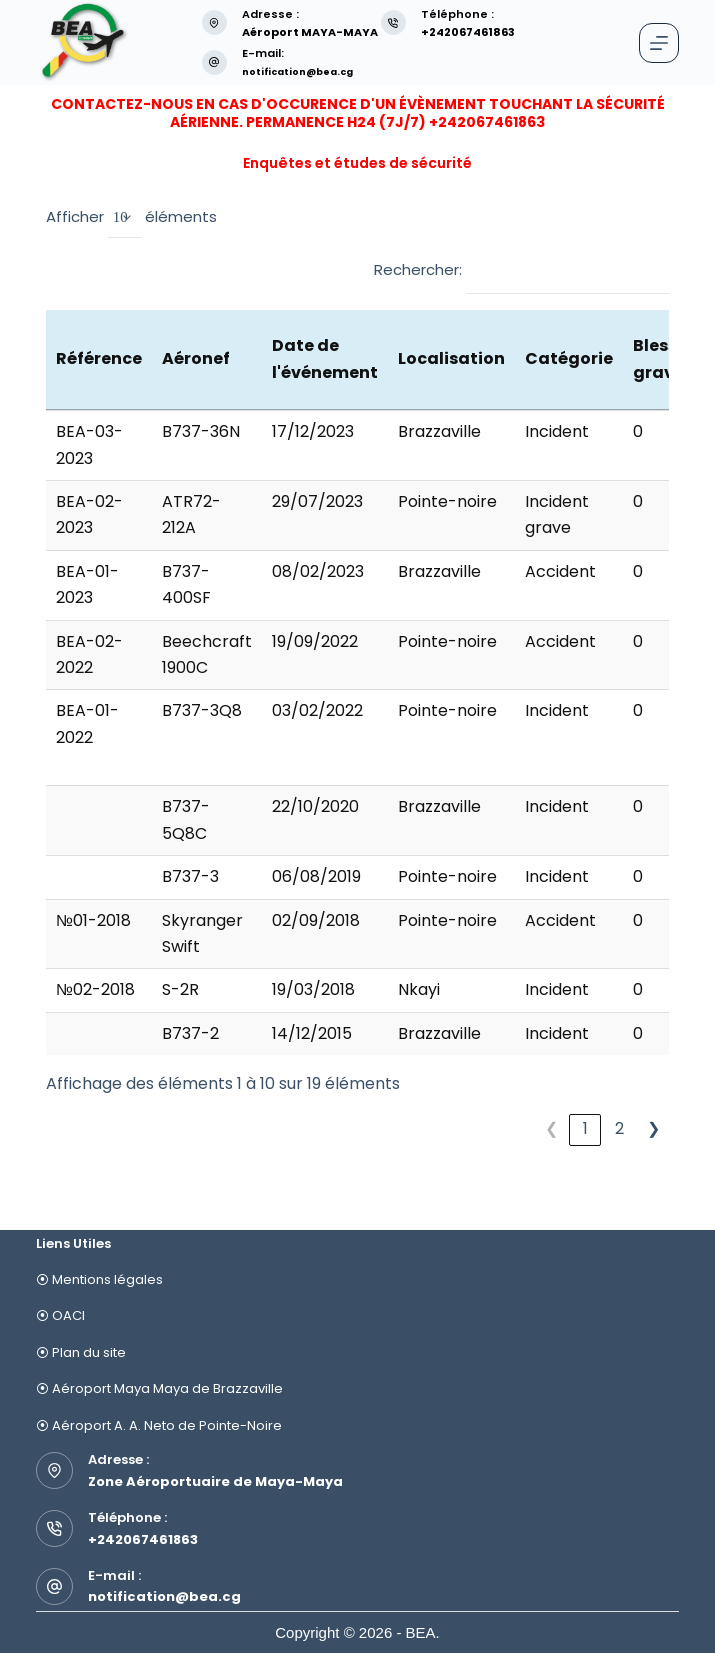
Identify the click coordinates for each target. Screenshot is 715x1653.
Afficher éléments (131, 218)
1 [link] (585, 1128)
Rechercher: (418, 269)
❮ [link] (551, 1128)
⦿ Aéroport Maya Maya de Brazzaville (159, 1388)
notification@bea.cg (308, 71)
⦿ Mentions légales (99, 1279)
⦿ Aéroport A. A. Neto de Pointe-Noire (159, 1425)
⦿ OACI (60, 1315)
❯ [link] (653, 1128)
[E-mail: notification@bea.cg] (214, 62)
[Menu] (659, 43)
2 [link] (619, 1128)
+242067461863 (143, 1539)
